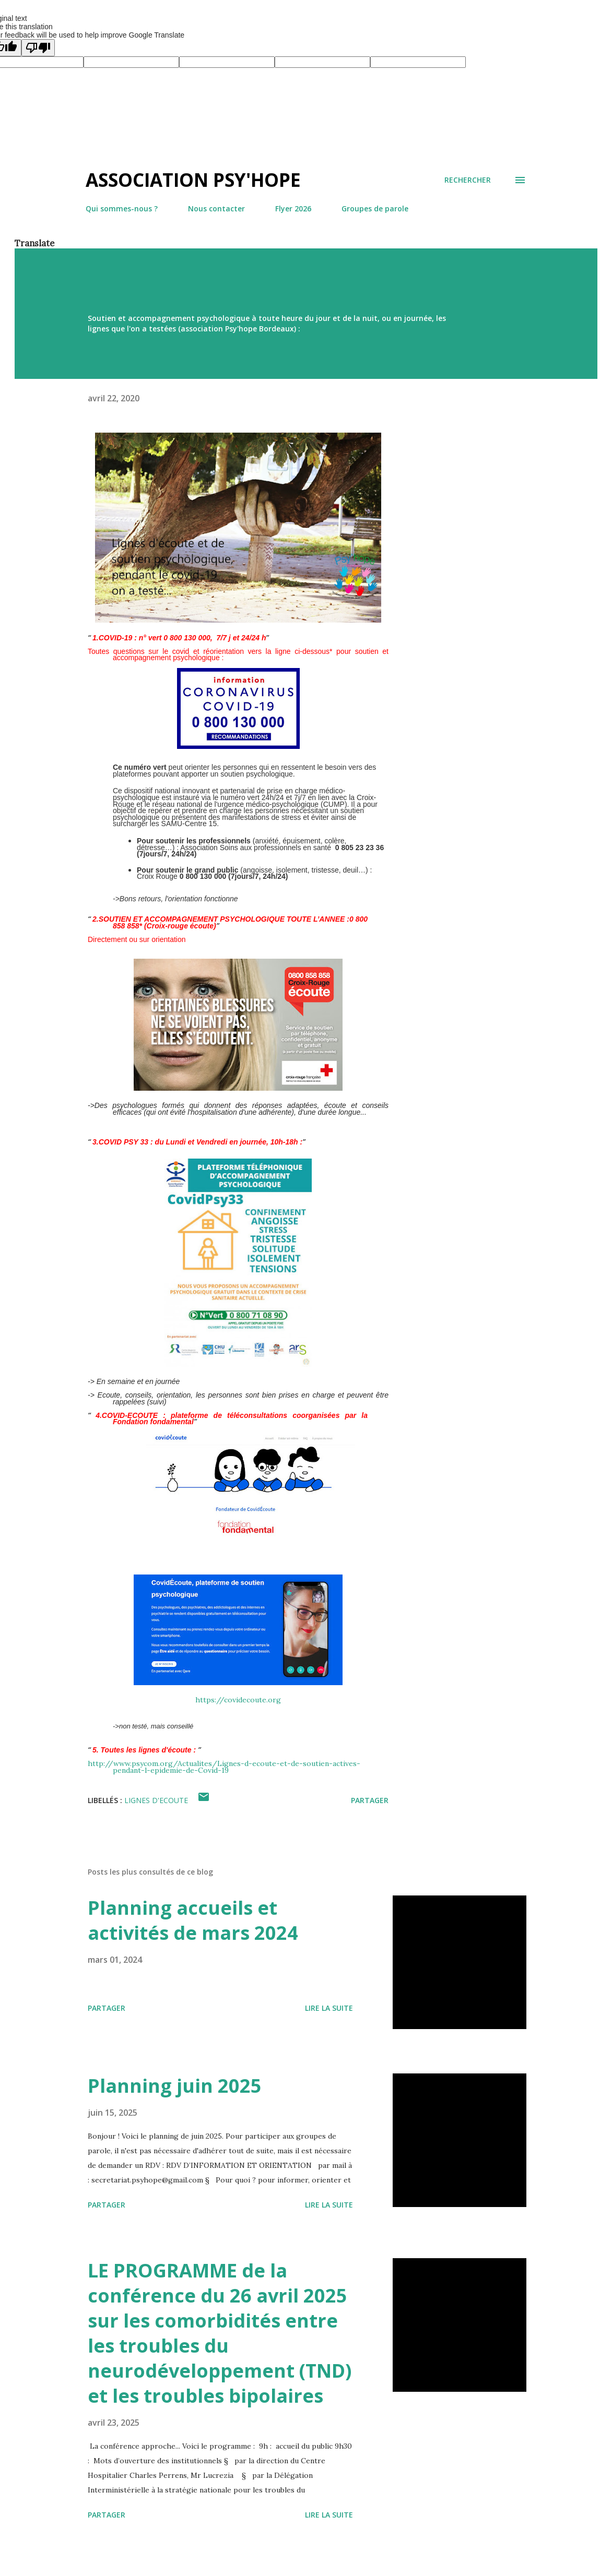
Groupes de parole (375, 208)
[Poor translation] (38, 47)
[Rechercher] (467, 180)
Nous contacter (216, 208)
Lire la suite (329, 2008)
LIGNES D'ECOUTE (156, 1800)
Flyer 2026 (293, 208)
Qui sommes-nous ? (122, 208)
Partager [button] (370, 1800)
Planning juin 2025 (175, 2085)
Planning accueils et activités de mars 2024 (193, 1920)
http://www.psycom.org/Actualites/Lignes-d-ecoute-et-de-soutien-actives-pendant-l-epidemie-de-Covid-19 (224, 1767)
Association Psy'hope (193, 180)
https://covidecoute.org (238, 1699)
